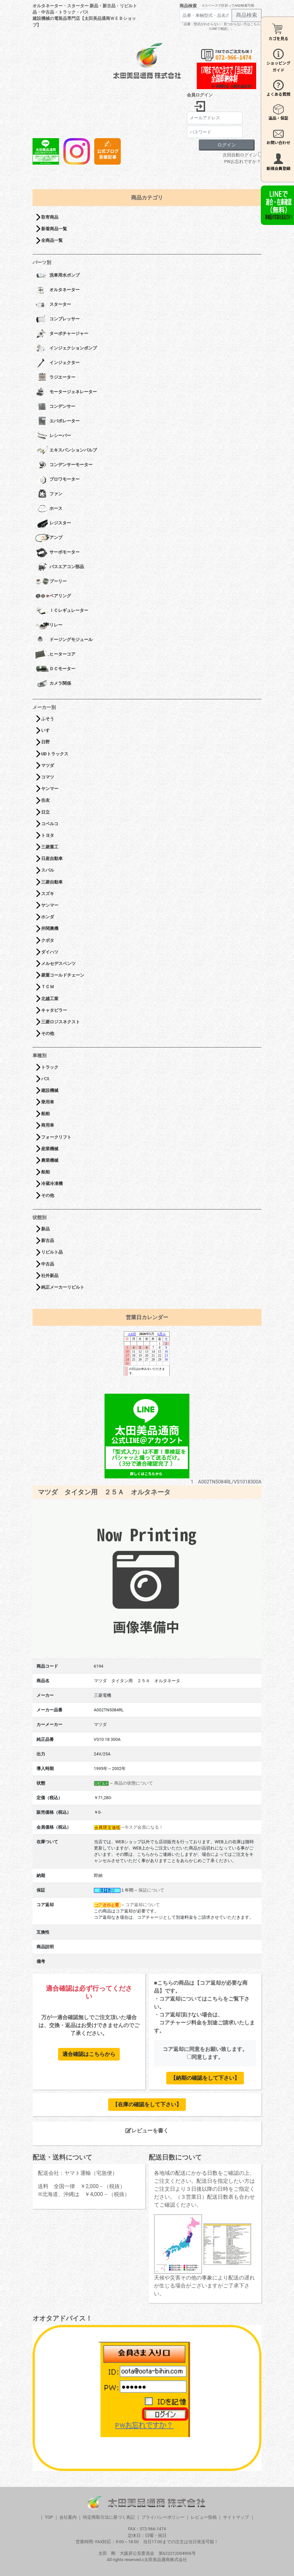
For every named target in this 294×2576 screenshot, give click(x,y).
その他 (47, 1033)
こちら (215, 1999)
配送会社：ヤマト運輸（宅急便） (77, 2173)
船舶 (45, 1113)
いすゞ (47, 730)
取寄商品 (49, 217)
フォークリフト (56, 1137)
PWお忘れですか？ (242, 161)
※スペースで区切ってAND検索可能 (228, 5)
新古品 (47, 1240)
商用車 (47, 1125)
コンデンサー (55, 406)
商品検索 (188, 5)
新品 (45, 1228)
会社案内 (68, 2517)
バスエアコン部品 (59, 567)
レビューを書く (147, 2130)
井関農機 (49, 928)
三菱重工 (49, 846)
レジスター (53, 523)
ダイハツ (49, 951)
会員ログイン (200, 94)
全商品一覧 (52, 240)
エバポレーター (57, 421)
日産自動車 (52, 858)
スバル (47, 870)
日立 (45, 812)
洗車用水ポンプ (57, 275)
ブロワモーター (57, 479)
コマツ (47, 777)
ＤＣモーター (55, 669)
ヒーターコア (55, 654)
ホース (48, 508)
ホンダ (47, 916)
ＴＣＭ (47, 986)
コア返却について (142, 1904)
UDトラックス (54, 753)
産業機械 (49, 1148)
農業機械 (49, 1160)
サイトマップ (236, 2517)
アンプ (48, 538)
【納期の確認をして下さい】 (205, 2078)
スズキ (47, 893)
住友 (45, 800)
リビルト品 (52, 1252)
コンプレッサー (57, 319)
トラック (49, 1067)
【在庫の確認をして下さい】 (147, 2104)
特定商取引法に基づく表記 (109, 2517)
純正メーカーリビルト (62, 1287)
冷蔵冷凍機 (52, 1183)
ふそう (47, 718)
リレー (48, 625)
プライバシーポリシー (162, 2517)
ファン (48, 494)
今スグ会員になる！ (143, 1827)
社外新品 (49, 1275)
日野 (45, 741)
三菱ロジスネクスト (60, 1021)
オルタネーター (57, 290)
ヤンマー (49, 788)
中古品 (47, 1263)
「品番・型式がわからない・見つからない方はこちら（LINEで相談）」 (220, 26)
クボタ (47, 940)
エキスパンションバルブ (66, 450)
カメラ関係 (53, 683)
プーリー (51, 581)
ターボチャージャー (61, 334)
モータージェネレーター (66, 392)
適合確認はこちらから (88, 2054)
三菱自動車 (52, 882)
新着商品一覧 (54, 228)
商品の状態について (133, 1783)
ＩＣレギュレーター (61, 611)
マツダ (47, 765)
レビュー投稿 (204, 2517)
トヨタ (47, 835)
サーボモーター (57, 552)
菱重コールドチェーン (62, 975)
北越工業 (49, 998)
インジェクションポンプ (66, 348)
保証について (151, 1890)
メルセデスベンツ (58, 963)
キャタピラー (54, 1010)
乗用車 (47, 1102)
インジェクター (57, 363)
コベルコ (49, 823)
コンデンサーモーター (64, 465)
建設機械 (49, 1090)
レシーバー (53, 436)
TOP (49, 2517)
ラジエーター (55, 377)
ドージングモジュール (64, 640)
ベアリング (53, 596)
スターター (53, 304)
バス (45, 1078)
